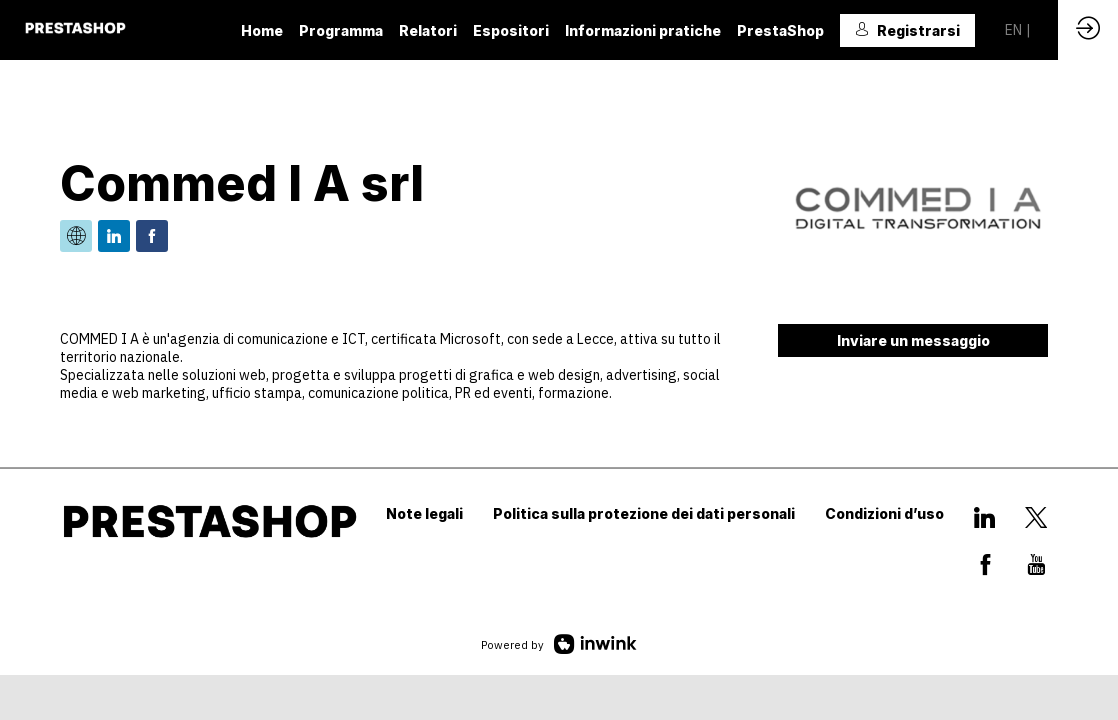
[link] (262, 30)
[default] (428, 30)
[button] (907, 30)
